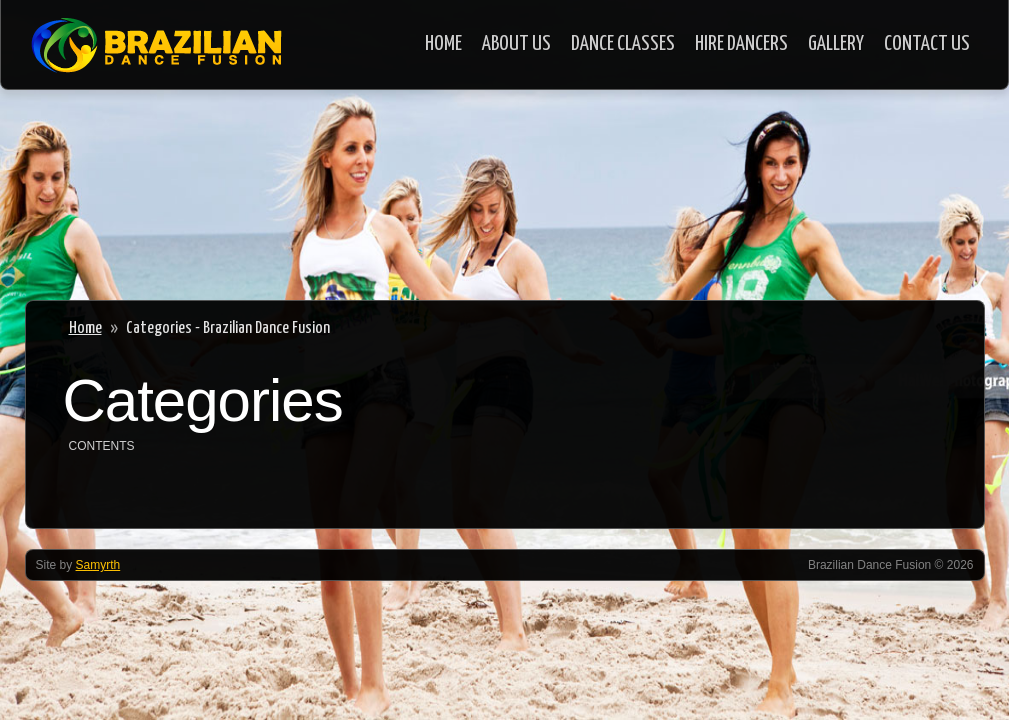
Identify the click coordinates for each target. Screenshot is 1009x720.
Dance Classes (623, 44)
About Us (516, 44)
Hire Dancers (741, 44)
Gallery (836, 44)
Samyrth (98, 565)
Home (443, 44)
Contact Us (927, 44)
